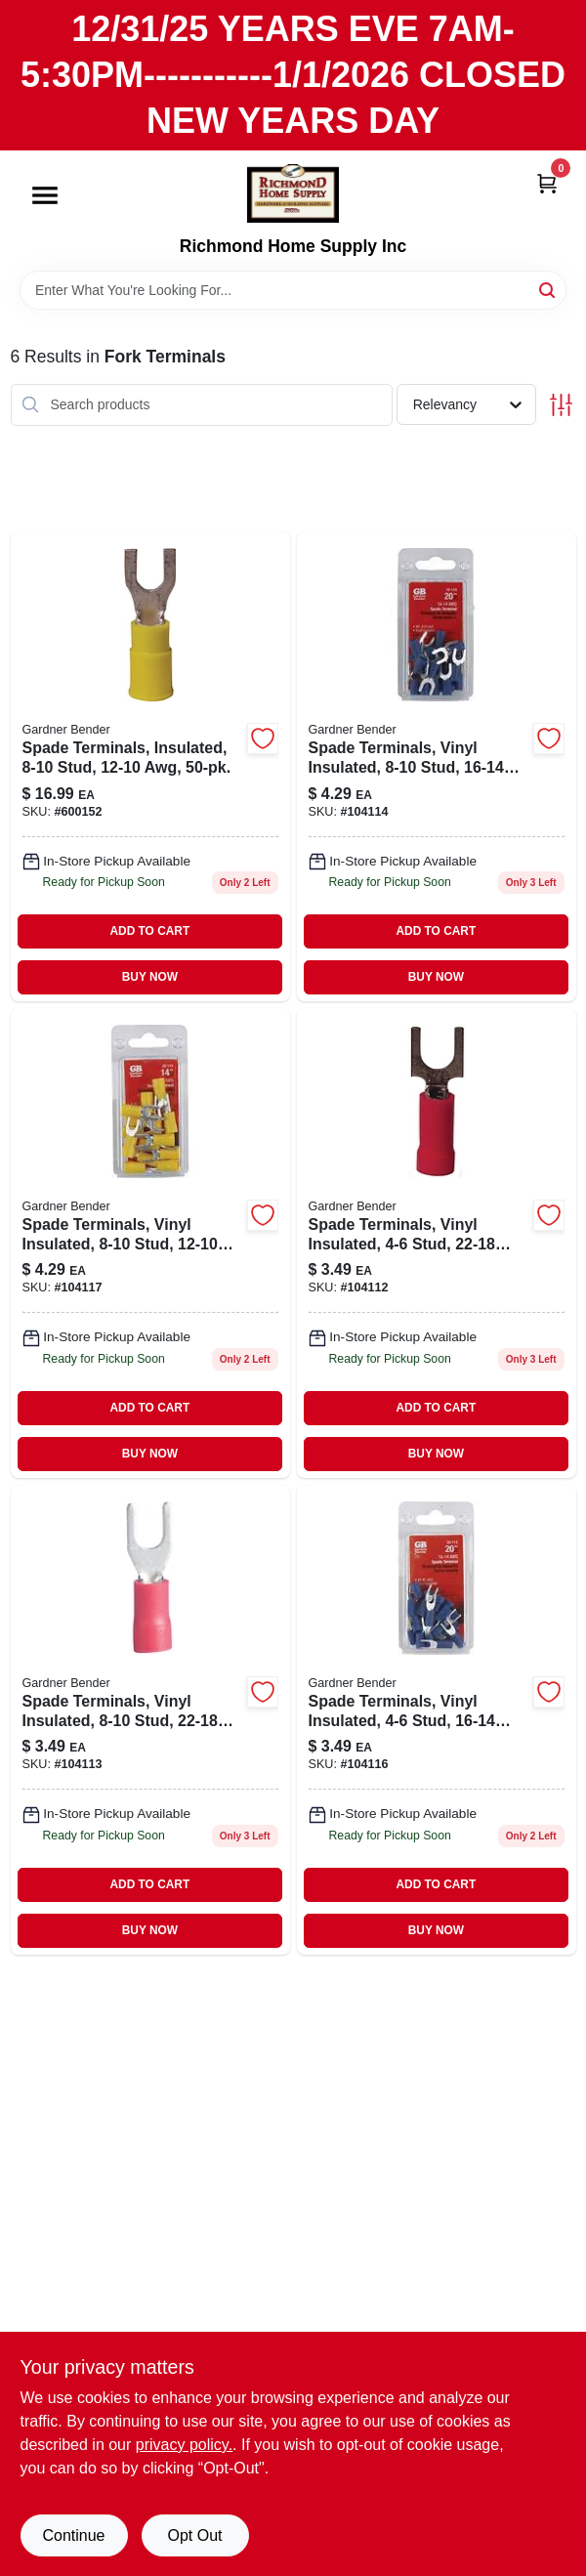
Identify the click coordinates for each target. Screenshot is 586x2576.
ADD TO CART (149, 931)
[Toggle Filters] (561, 405)
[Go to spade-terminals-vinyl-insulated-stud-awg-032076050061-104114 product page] (436, 766)
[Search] (548, 289)
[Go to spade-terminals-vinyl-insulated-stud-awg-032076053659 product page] (150, 1720)
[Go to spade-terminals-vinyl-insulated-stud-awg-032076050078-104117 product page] (150, 1243)
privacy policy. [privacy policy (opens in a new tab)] (184, 2444)
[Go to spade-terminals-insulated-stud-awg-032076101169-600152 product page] (150, 766)
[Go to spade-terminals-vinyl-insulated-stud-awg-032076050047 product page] (436, 1243)
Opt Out (194, 2535)
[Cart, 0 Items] (547, 182)
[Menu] (45, 196)
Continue (73, 2535)
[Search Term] (293, 290)
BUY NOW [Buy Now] (150, 977)
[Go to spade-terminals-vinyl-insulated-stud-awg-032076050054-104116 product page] (436, 1720)
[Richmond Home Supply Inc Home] (293, 193)
